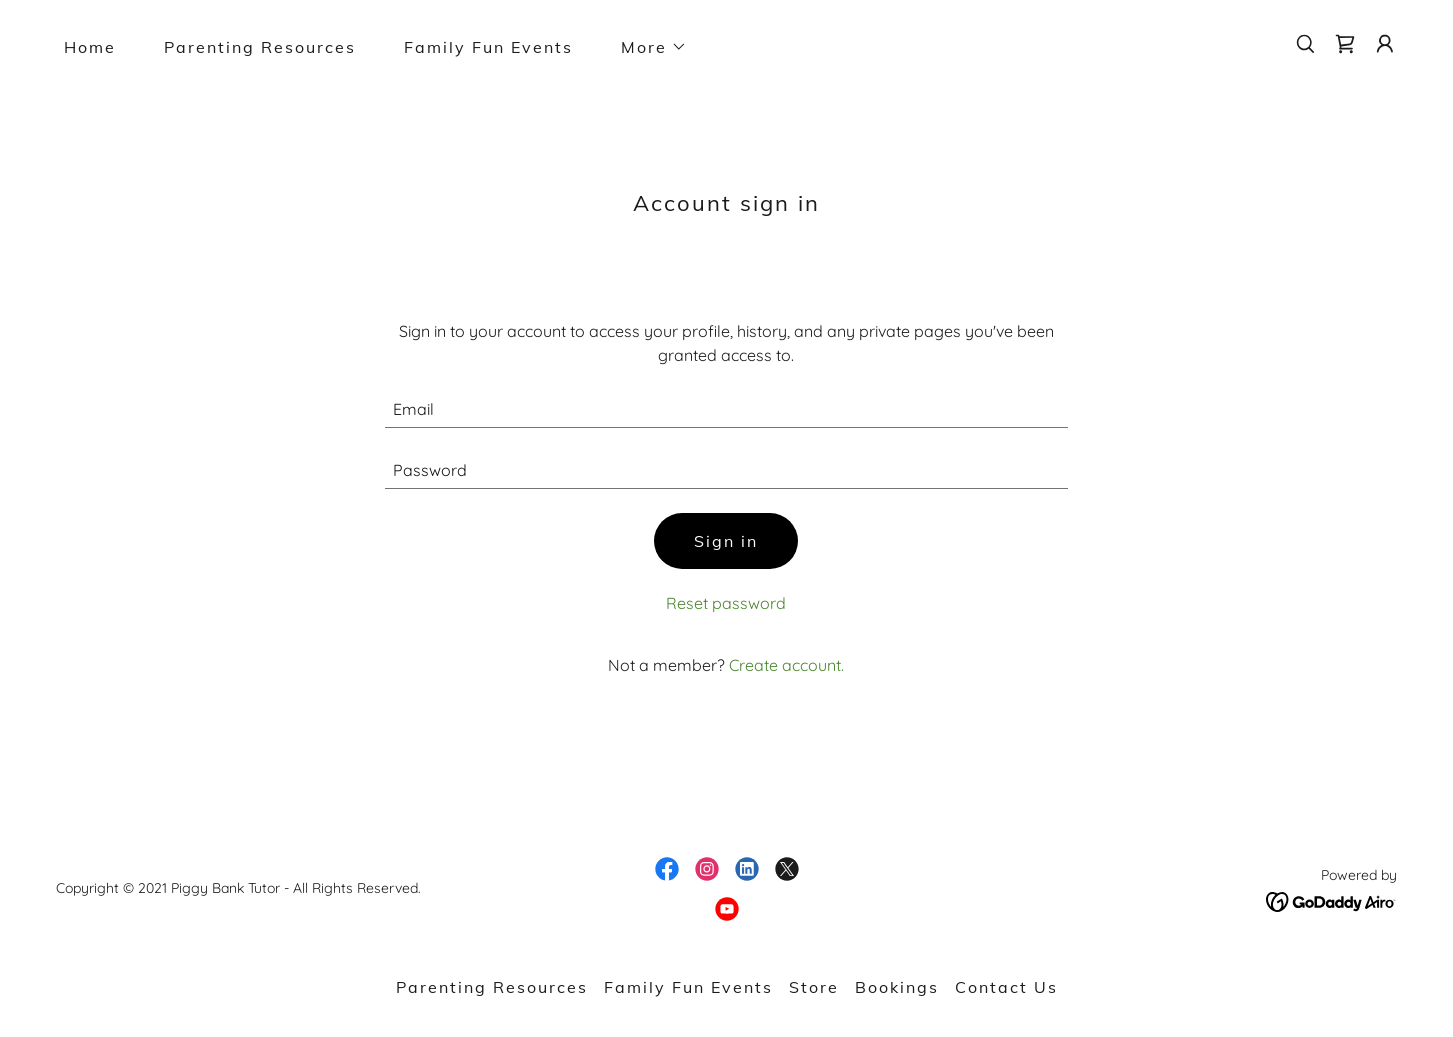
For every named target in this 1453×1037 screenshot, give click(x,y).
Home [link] (90, 47)
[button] (646, 47)
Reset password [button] (726, 603)
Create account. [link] (786, 665)
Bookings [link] (897, 987)
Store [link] (814, 987)
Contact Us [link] (1006, 987)
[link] (1345, 44)
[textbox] (726, 409)
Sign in (726, 541)
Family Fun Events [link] (488, 47)
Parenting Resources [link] (260, 47)
